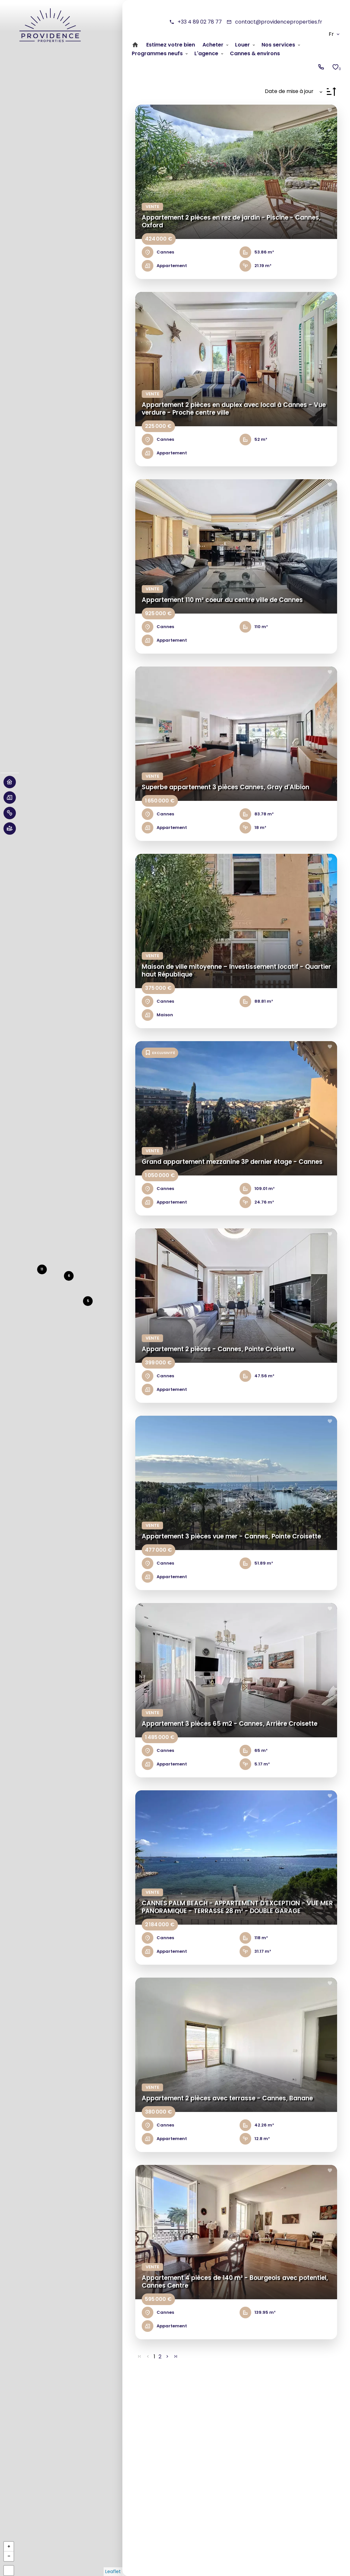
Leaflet (113, 2571)
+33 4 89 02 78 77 (200, 22)
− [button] (8, 2556)
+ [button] (8, 2546)
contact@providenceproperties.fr (278, 22)
